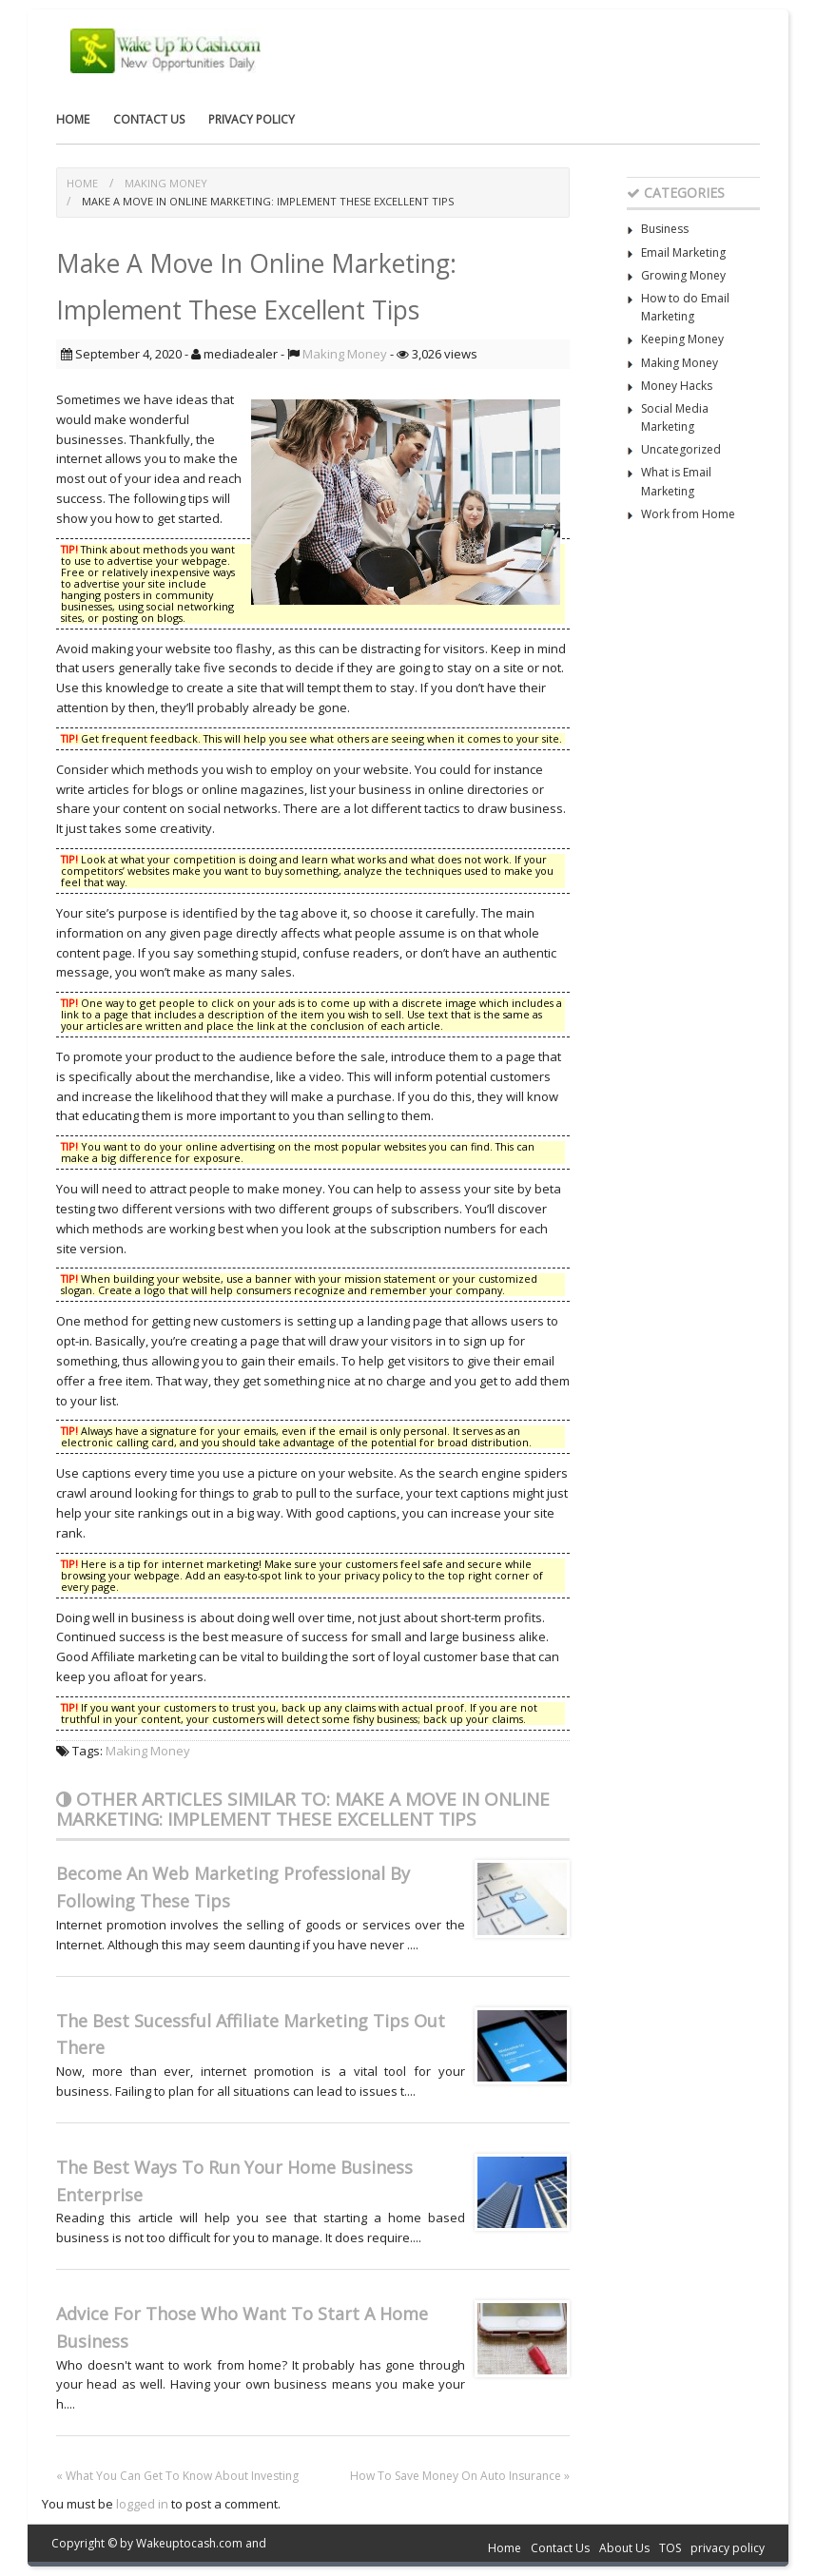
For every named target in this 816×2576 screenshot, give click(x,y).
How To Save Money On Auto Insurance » (460, 2476)
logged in (142, 2503)
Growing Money (683, 275)
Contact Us (149, 119)
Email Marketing (683, 252)
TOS (670, 2548)
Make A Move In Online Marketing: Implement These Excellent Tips (268, 201)
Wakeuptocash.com (189, 2543)
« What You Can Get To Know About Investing (177, 2476)
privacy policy (251, 119)
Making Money (166, 183)
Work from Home (688, 514)
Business (665, 229)
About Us (624, 2548)
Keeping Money (682, 339)
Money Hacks (676, 386)
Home (72, 119)
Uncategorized (681, 449)
